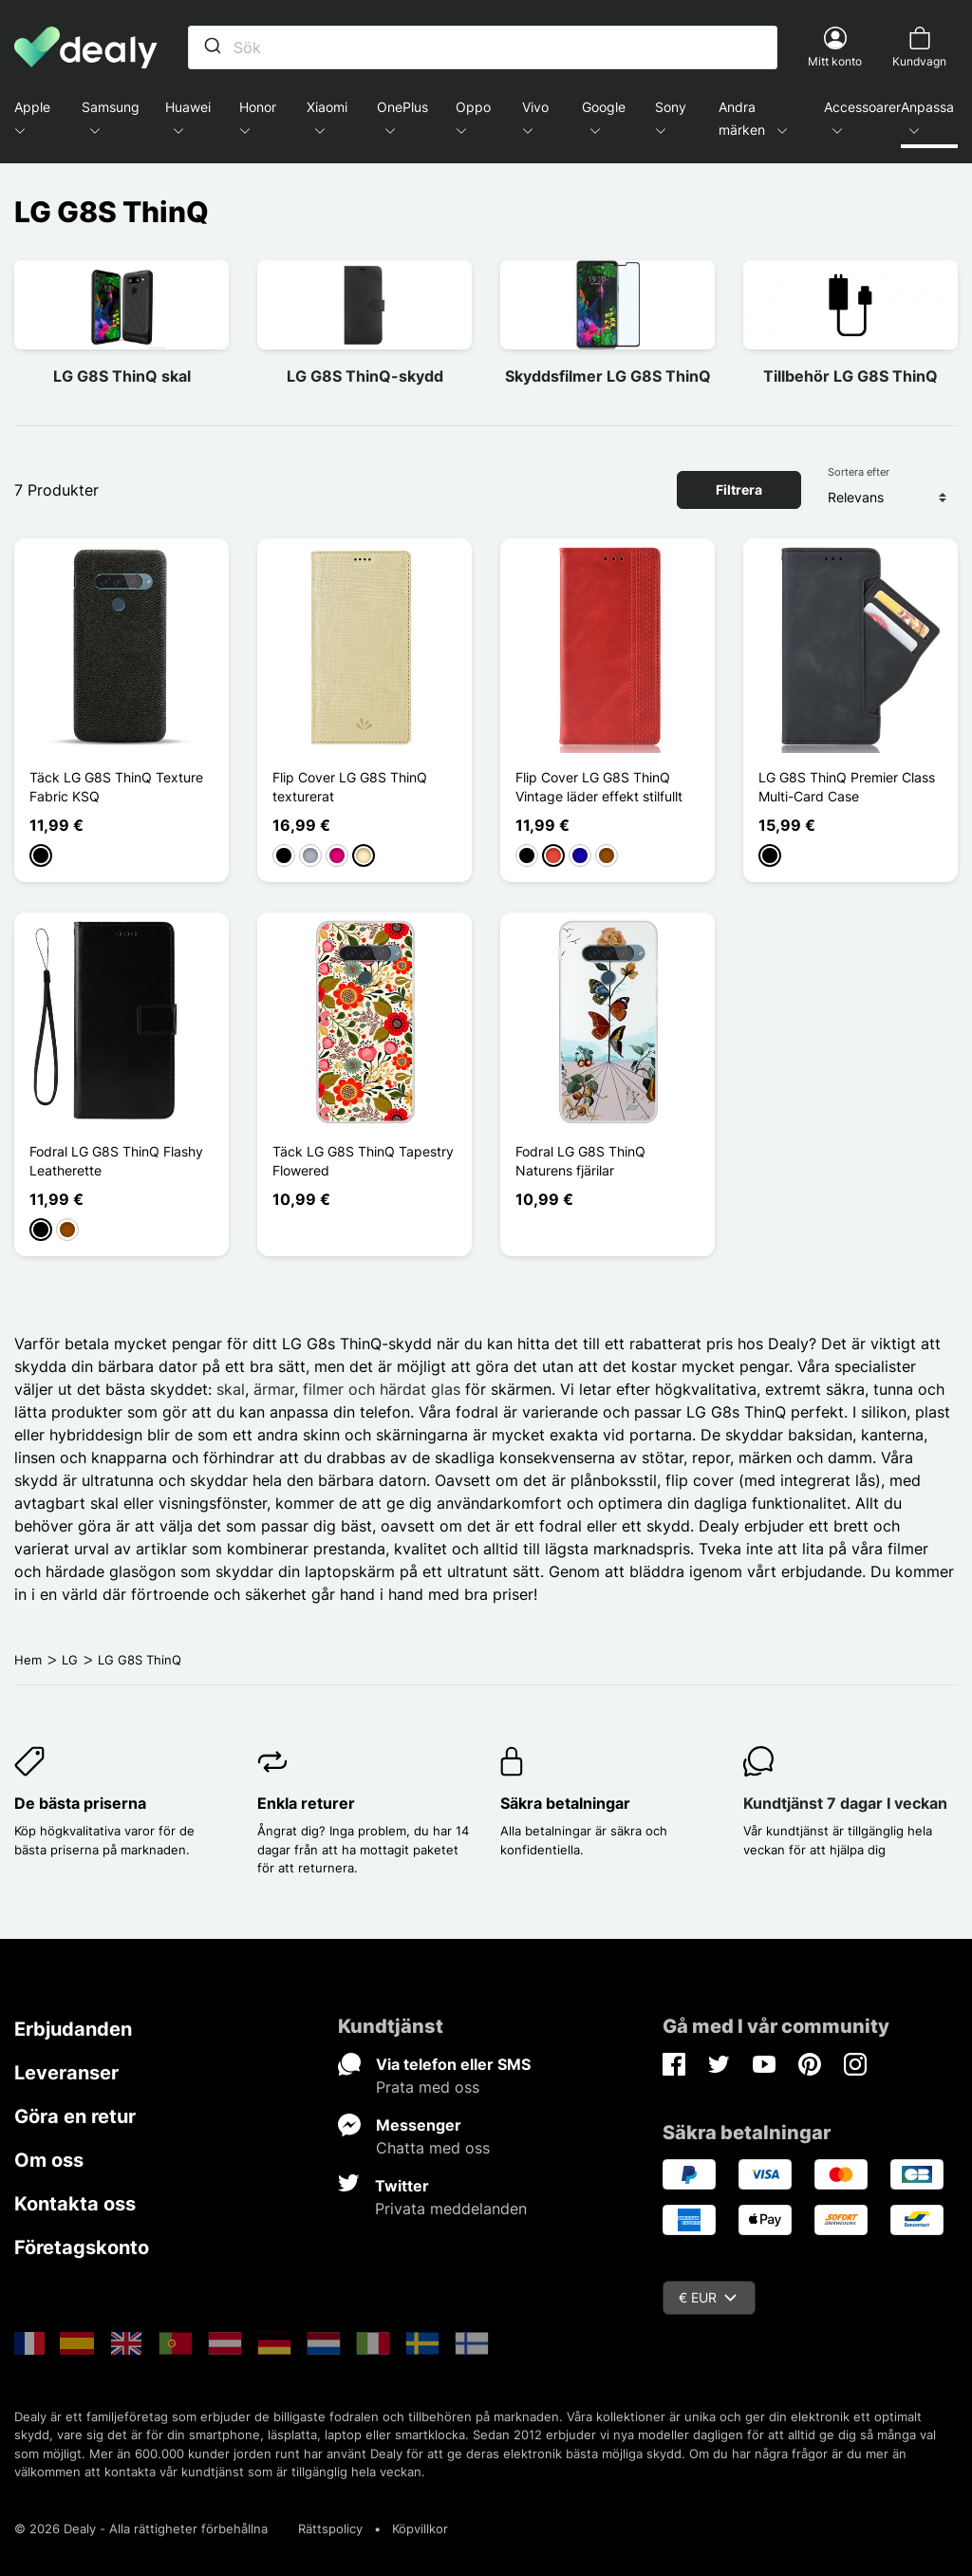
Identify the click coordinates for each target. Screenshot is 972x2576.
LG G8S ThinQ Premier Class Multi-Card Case (846, 786)
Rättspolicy (330, 2528)
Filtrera (739, 489)
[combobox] (482, 47)
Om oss (49, 2160)
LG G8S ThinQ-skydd (365, 376)
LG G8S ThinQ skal (122, 376)
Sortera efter (858, 472)
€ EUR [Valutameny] (708, 2297)
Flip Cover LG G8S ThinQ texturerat (349, 786)
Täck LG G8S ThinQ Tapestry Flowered (363, 1160)
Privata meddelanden (451, 2208)
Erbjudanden (73, 2029)
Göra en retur (75, 2116)
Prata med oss (427, 2087)
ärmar (273, 1389)
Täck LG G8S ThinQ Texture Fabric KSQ (116, 786)
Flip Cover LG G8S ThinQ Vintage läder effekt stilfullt (598, 786)
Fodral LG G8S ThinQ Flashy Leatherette (116, 1160)
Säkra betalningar (565, 1803)
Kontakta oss (75, 2203)
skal (230, 1389)
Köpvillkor (420, 2528)
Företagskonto (81, 2247)
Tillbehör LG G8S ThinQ (850, 376)
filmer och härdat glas (381, 1389)
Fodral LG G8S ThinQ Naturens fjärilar (580, 1160)
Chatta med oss (433, 2147)
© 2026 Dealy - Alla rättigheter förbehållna (141, 2528)
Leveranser (66, 2072)
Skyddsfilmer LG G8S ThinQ (608, 376)
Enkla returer (306, 1803)
